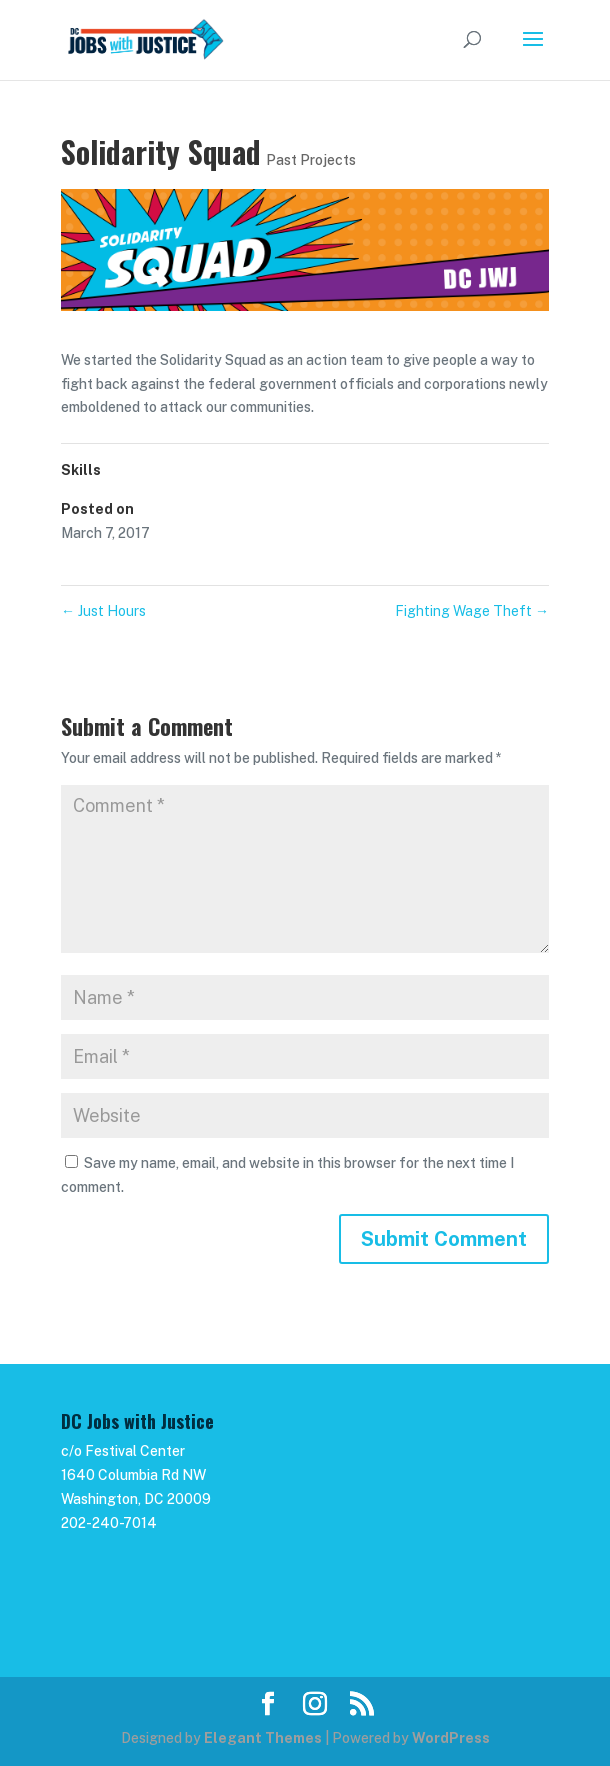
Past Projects (311, 160)
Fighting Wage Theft (472, 611)
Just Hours (103, 611)
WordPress (451, 1738)
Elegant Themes (263, 1738)
